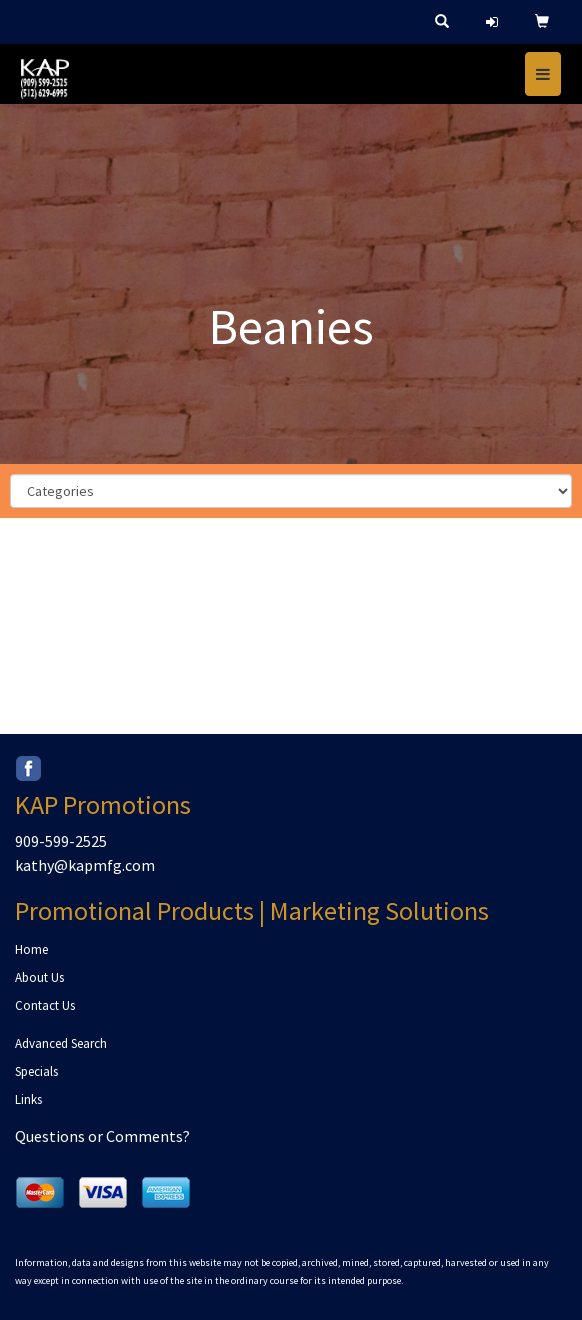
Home (31, 949)
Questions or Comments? (102, 1136)
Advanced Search (61, 1043)
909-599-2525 (61, 841)
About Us (39, 977)
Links (28, 1099)
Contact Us (45, 1005)
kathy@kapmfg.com (85, 865)
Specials (36, 1071)
